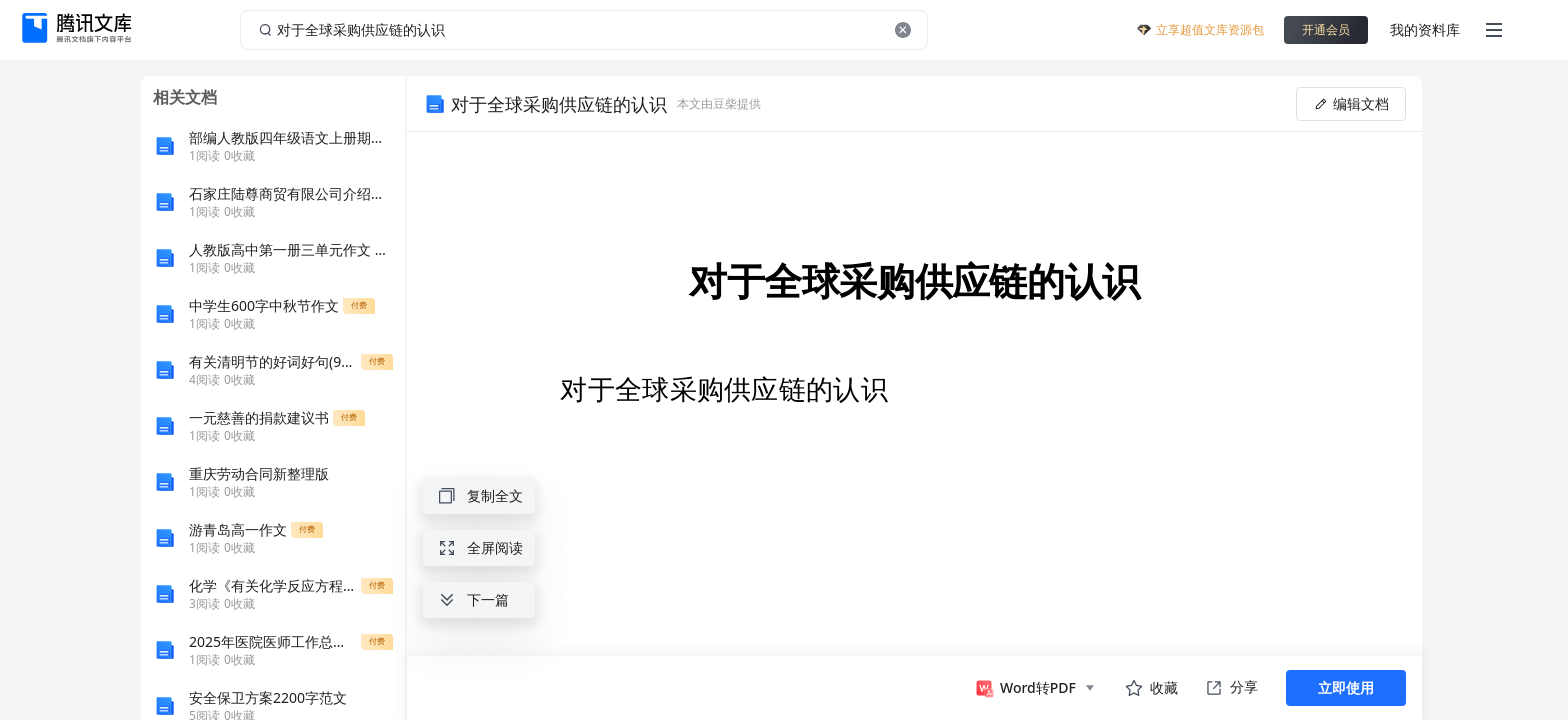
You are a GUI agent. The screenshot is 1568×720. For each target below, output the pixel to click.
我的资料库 (1425, 29)
